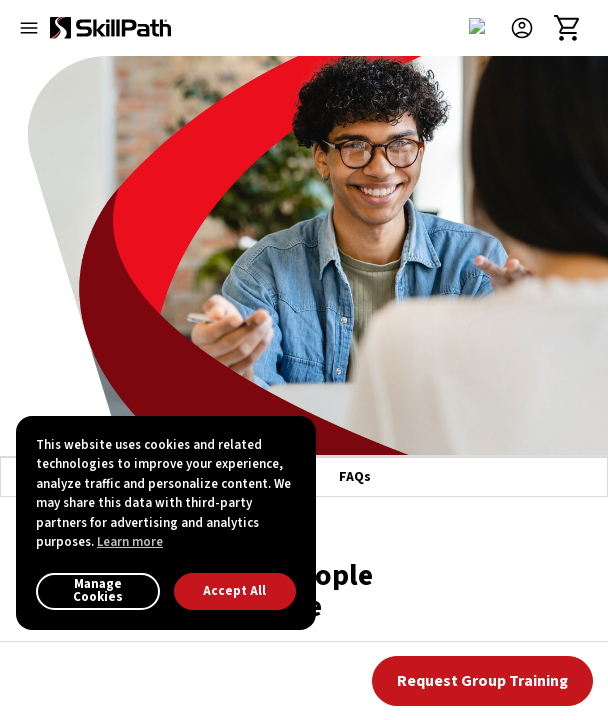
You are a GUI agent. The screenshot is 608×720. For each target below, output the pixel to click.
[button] (530, 28)
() (340, 501)
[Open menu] (29, 28)
